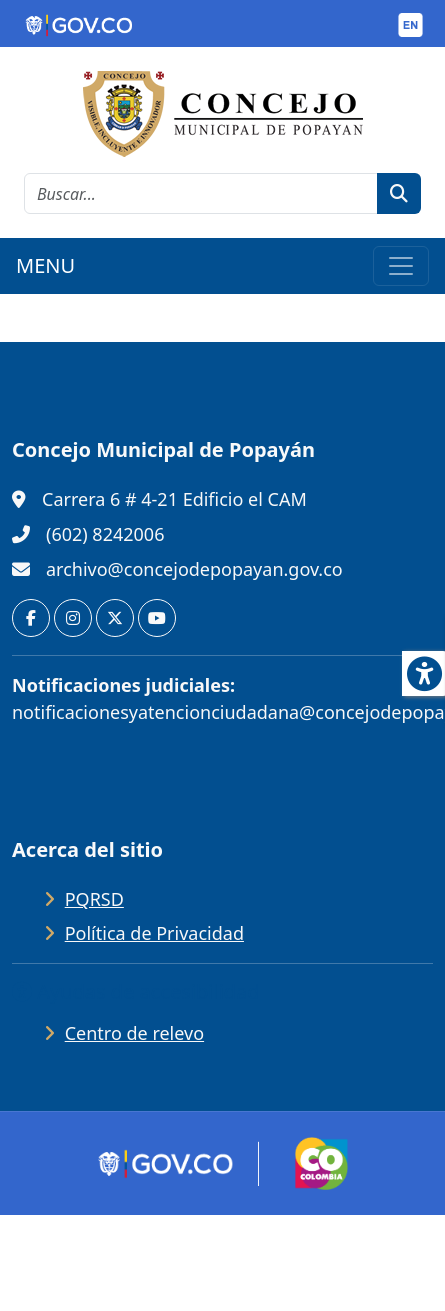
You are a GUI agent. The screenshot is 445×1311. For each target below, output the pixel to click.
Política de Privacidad (154, 933)
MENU (45, 265)
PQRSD (94, 899)
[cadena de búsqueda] (201, 193)
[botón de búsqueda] (399, 193)
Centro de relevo (134, 1033)
